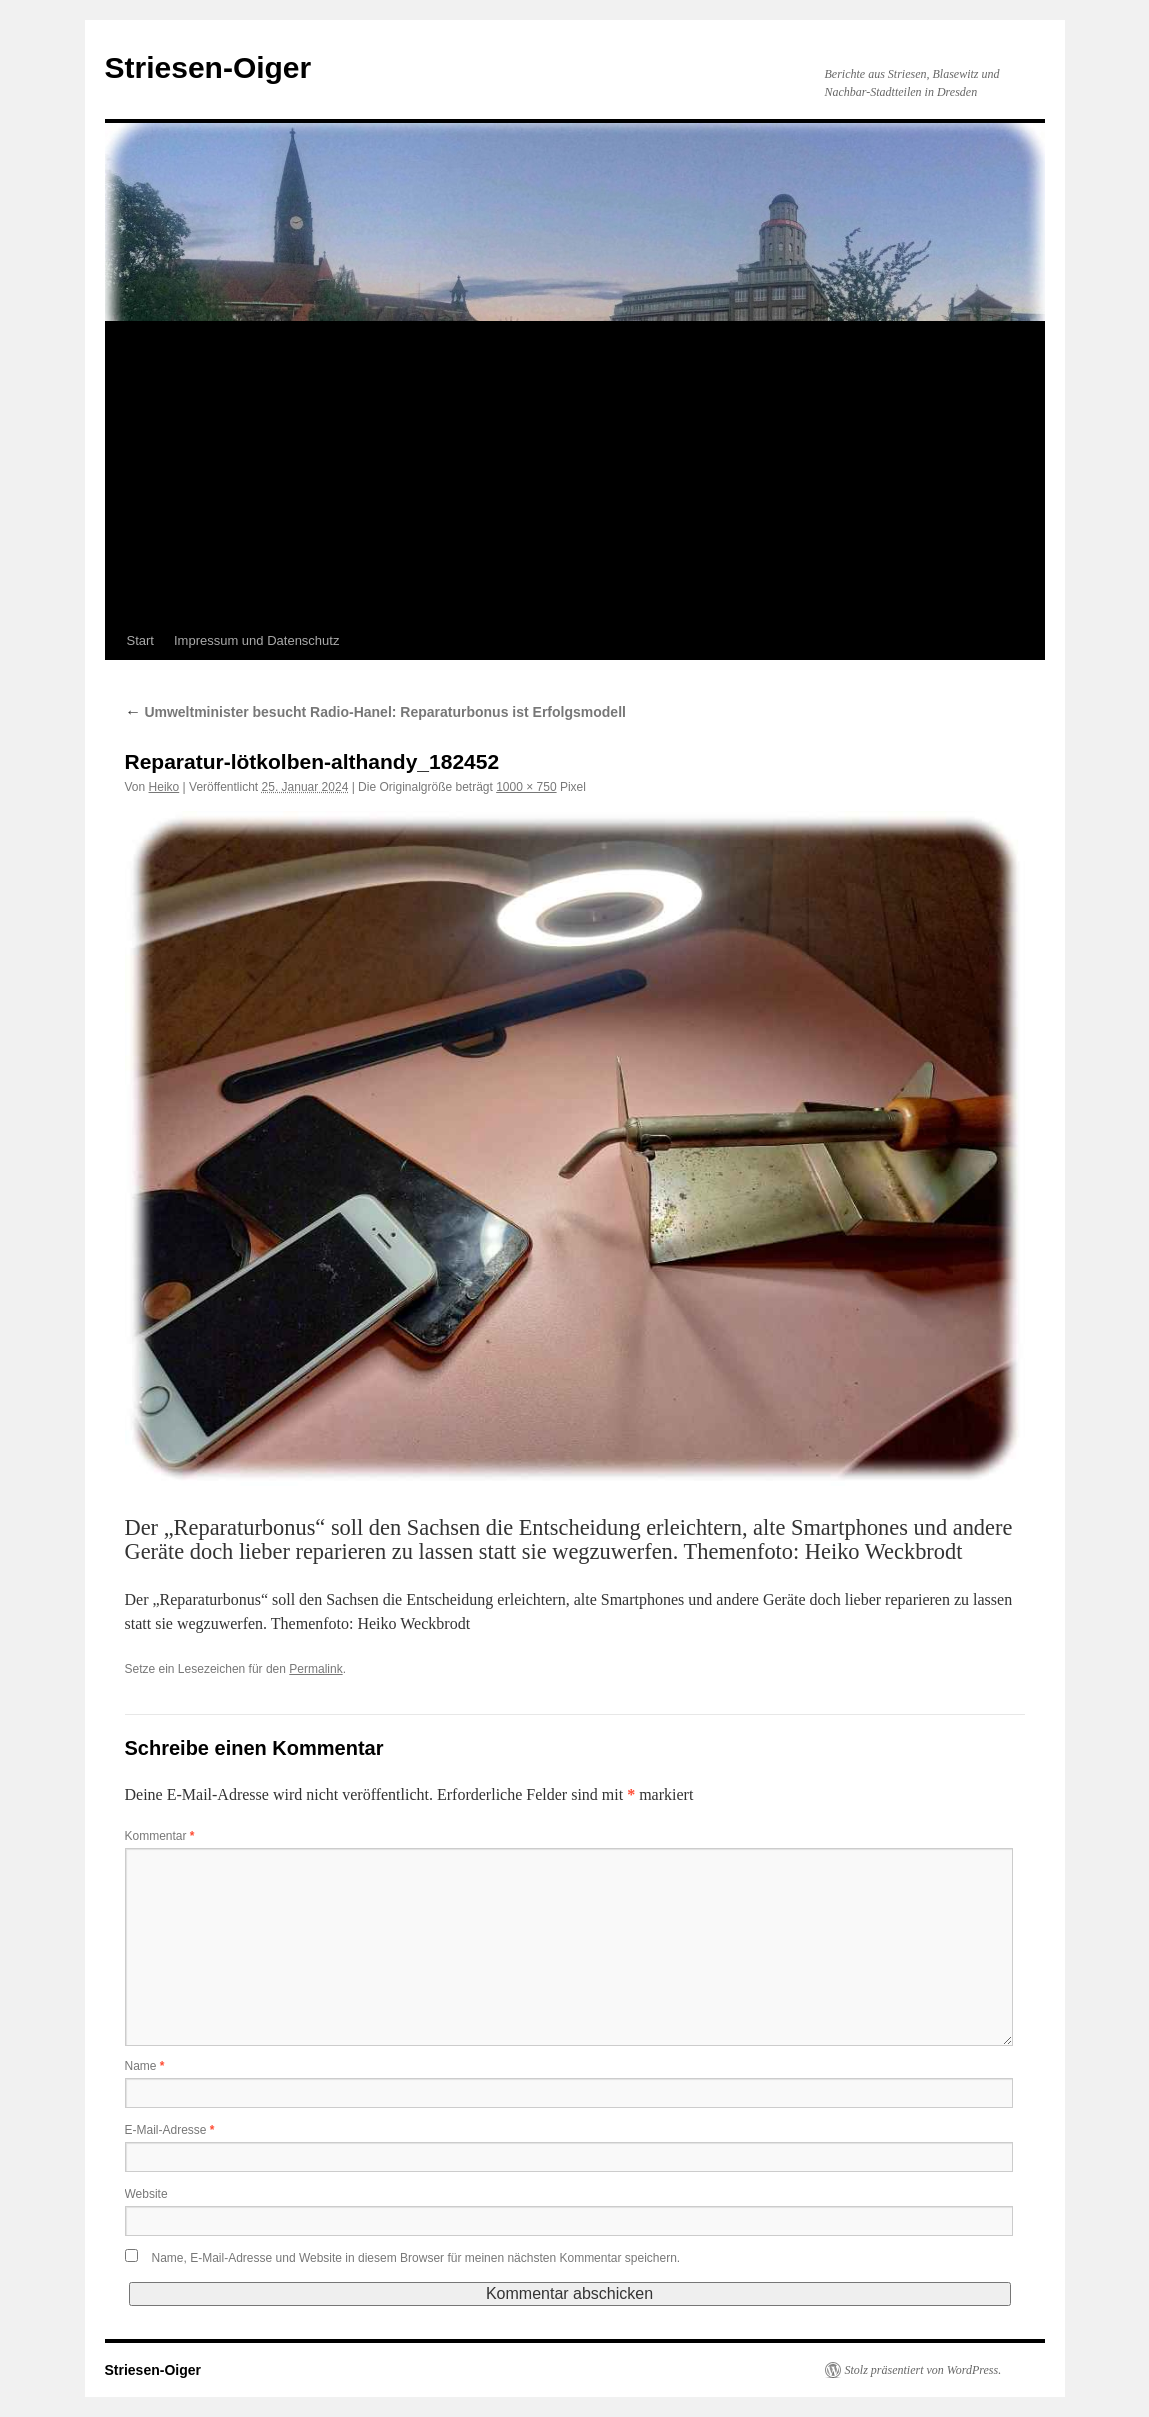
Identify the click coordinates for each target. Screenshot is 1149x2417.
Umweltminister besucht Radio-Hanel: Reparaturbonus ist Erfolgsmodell (375, 712)
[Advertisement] (575, 472)
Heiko (164, 787)
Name (145, 2066)
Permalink (315, 1669)
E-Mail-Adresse (170, 2130)
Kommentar (160, 1836)
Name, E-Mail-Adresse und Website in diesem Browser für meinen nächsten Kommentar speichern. (416, 2258)
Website (146, 2194)
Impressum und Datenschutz (256, 640)
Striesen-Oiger (208, 67)
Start (140, 640)
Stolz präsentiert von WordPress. (923, 2370)
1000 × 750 (526, 787)
